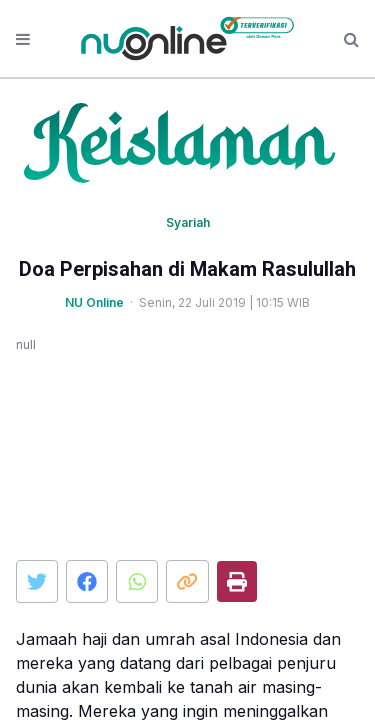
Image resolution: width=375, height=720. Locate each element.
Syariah (188, 222)
